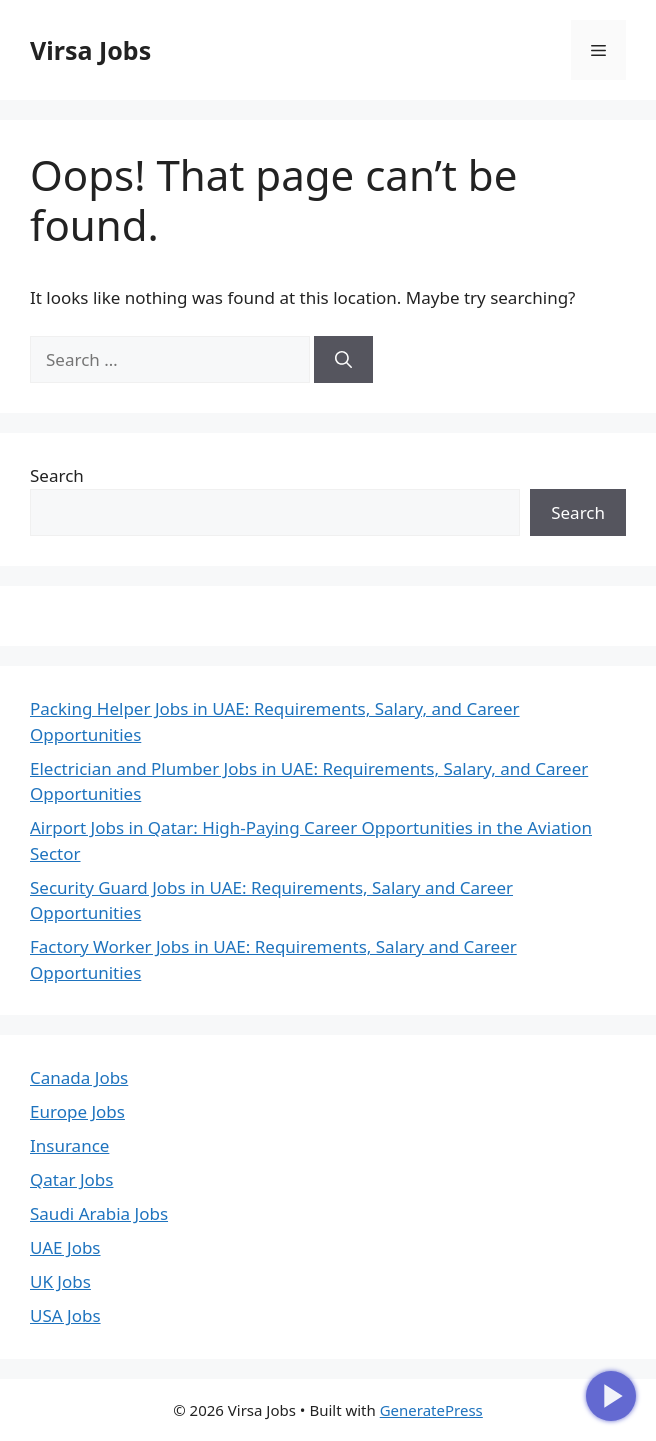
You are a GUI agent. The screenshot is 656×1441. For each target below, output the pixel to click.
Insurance (69, 1145)
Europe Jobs (77, 1111)
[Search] (343, 360)
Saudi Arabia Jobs (99, 1213)
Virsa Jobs (90, 50)
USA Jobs (65, 1315)
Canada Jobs (79, 1077)
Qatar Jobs (71, 1179)
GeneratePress (431, 1410)
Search (57, 475)
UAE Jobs (65, 1247)
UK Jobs (60, 1281)
